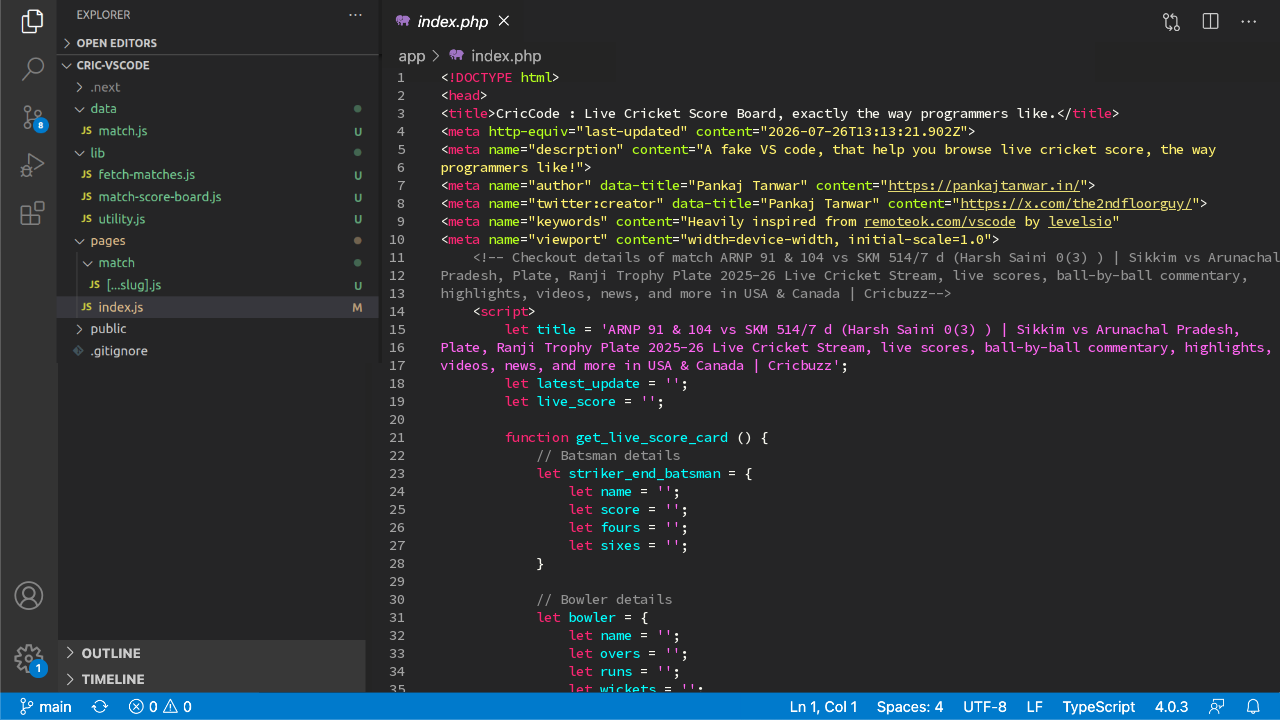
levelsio (1080, 221)
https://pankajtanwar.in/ (984, 185)
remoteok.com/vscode (940, 221)
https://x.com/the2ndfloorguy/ (1076, 203)
